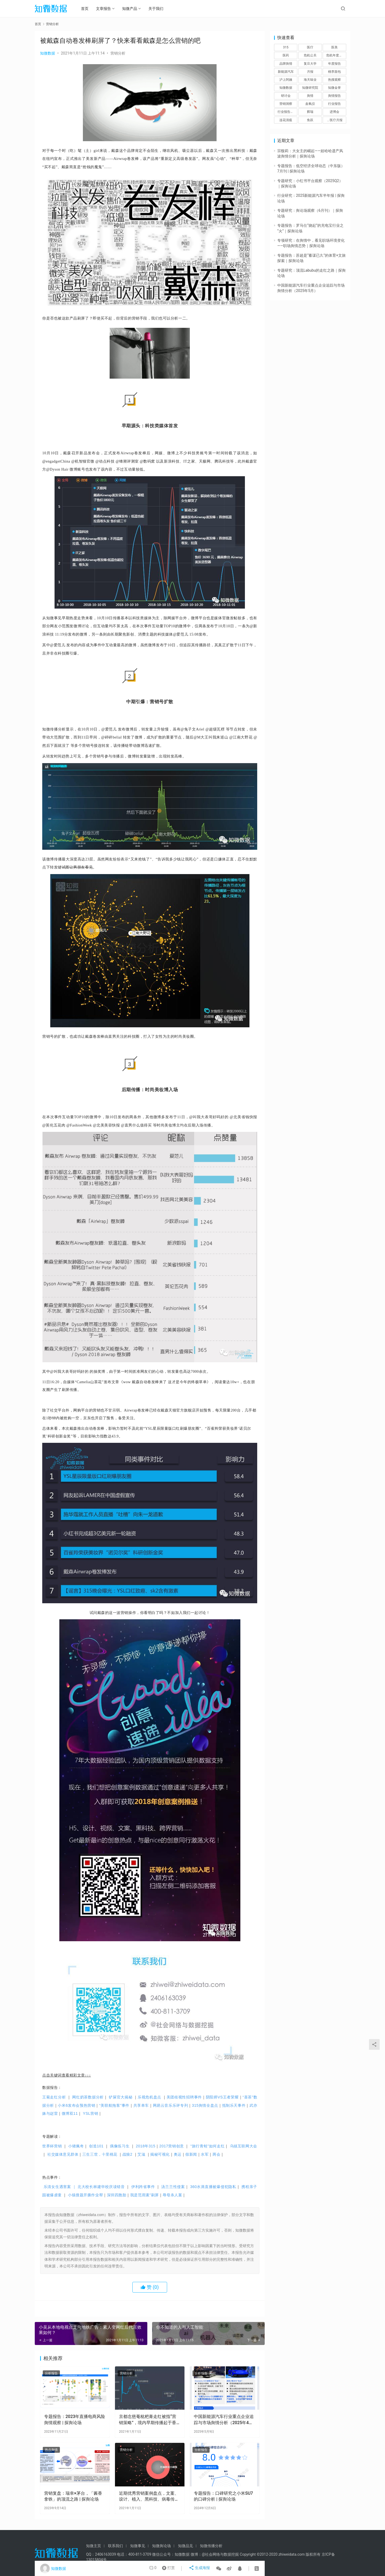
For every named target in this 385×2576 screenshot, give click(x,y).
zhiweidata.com (291, 2554)
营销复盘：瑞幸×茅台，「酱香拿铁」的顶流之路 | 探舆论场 (73, 2496)
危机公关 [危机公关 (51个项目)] (310, 55)
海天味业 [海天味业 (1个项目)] (310, 80)
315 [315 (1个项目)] (285, 47)
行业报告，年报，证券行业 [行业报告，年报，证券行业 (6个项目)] (287, 112)
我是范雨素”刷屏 (144, 2195)
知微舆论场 (161, 2546)
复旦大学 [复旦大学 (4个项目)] (310, 64)
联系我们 (115, 2546)
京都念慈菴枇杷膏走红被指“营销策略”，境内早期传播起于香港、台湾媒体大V (147, 2420)
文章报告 (106, 8)
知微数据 (47, 53)
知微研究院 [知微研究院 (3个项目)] (310, 88)
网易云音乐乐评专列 (172, 2105)
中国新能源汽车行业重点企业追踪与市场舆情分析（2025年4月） (224, 2420)
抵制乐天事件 (235, 2105)
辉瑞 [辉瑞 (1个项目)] (310, 112)
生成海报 (200, 2568)
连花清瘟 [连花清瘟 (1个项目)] (285, 120)
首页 (88, 8)
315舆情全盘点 (207, 2105)
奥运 (178, 2154)
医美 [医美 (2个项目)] (334, 47)
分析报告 (51, 2373)
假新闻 (191, 2154)
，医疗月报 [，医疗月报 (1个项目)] (334, 120)
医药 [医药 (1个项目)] (286, 55)
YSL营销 (90, 2113)
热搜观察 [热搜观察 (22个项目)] (334, 80)
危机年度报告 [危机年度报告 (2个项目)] (335, 55)
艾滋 (141, 2154)
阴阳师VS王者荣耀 (224, 2097)
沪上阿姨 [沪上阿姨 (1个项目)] (285, 80)
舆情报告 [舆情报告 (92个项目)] (334, 96)
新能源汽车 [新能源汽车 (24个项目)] (286, 72)
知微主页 (93, 2546)
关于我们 (159, 8)
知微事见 (137, 2546)
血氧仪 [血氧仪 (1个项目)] (310, 104)
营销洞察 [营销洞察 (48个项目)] (285, 104)
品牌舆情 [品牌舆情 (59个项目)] (285, 64)
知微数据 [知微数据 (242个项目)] (285, 88)
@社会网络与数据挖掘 (220, 2554)
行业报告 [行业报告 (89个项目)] (334, 104)
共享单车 (143, 2105)
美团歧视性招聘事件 (186, 2097)
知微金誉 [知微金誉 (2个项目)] (334, 88)
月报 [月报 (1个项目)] (310, 72)
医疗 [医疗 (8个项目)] (310, 47)
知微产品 (132, 8)
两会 (216, 2154)
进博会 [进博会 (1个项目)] (334, 112)
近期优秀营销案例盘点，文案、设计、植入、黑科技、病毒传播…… (149, 2496)
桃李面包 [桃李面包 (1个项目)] (334, 72)
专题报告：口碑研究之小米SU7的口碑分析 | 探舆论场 (223, 2496)
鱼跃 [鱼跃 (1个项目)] (310, 120)
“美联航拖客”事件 (116, 2105)
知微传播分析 (211, 2546)
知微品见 (185, 2546)
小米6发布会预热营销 (78, 2105)
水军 (205, 2154)
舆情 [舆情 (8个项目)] (310, 96)
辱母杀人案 (172, 2195)
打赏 (170, 2568)
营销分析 (117, 53)
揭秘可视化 (160, 2154)
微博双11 (70, 2113)
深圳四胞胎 (116, 2195)
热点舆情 (51, 2450)
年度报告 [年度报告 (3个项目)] (334, 64)
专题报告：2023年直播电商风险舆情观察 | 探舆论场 (74, 2419)
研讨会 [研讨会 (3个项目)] (286, 96)
